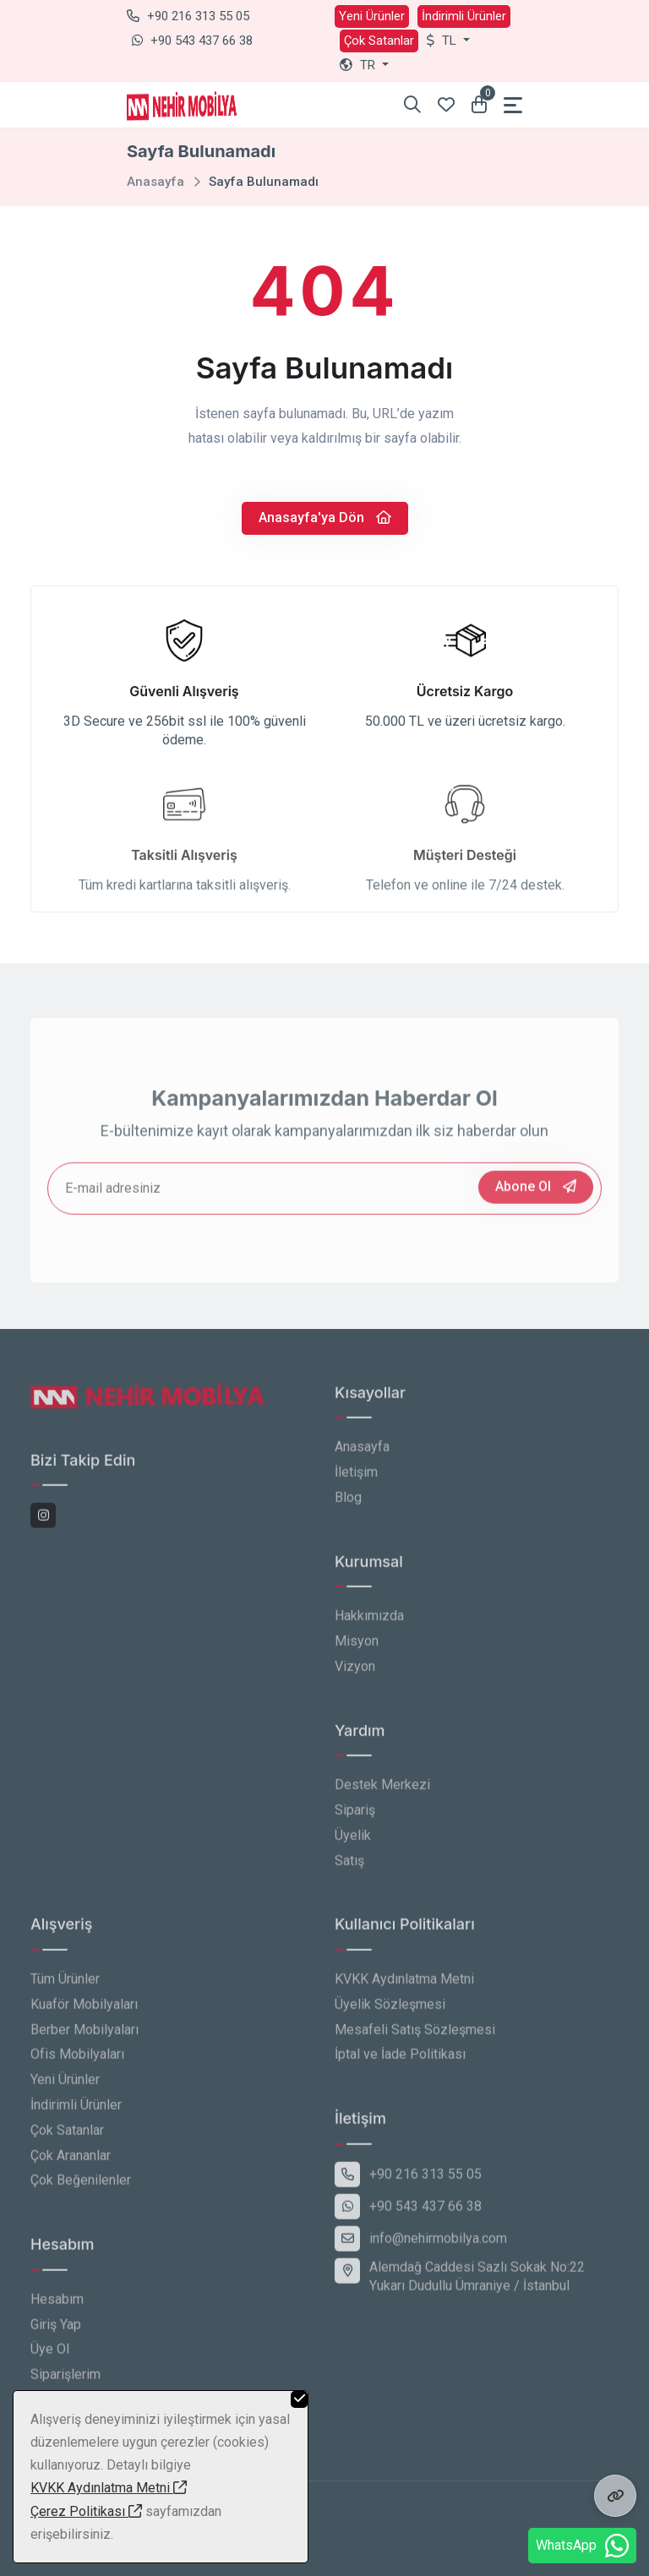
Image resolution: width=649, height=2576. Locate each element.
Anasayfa (155, 181)
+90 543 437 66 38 (192, 40)
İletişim (356, 1477)
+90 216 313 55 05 (188, 16)
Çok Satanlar (379, 40)
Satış (349, 1865)
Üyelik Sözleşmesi (390, 2009)
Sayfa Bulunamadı (264, 181)
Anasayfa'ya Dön (325, 517)
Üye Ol (49, 2354)
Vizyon (355, 1671)
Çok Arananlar (70, 2160)
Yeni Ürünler (372, 16)
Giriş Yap (55, 2329)
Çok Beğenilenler (80, 2185)
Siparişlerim (65, 2380)
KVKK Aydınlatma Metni (404, 1983)
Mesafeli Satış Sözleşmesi (415, 2034)
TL (443, 40)
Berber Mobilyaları (84, 2034)
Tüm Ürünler (65, 1983)
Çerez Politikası (86, 2511)
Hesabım (57, 2304)
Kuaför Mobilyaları (84, 2009)
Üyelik (353, 1840)
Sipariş (355, 1814)
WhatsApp (582, 2545)
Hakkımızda (369, 1621)
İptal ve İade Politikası (400, 2059)
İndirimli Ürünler (464, 16)
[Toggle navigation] (513, 105)
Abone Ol (535, 1191)
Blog (348, 1502)
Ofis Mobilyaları (77, 2059)
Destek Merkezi (382, 1790)
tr (359, 65)
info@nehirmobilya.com (421, 2243)
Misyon (357, 1646)
